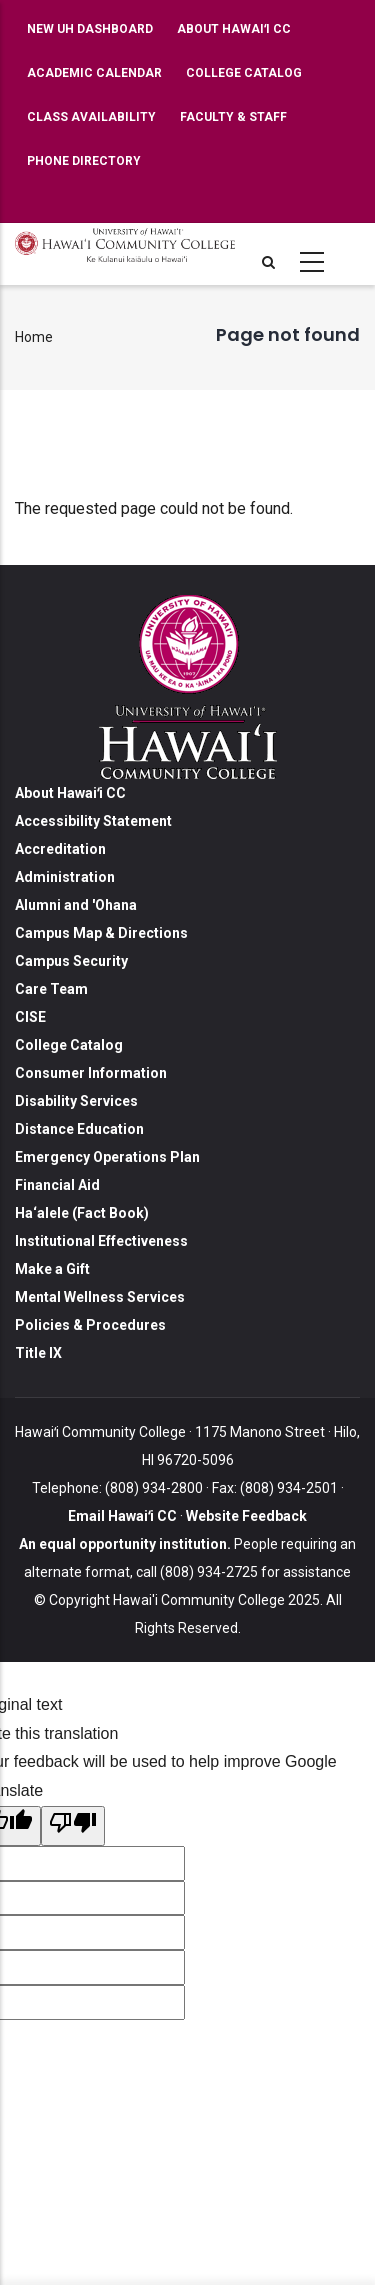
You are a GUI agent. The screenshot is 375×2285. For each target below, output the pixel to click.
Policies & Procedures (90, 1325)
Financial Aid (57, 1185)
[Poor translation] (73, 1826)
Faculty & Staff (233, 117)
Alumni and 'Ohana (76, 905)
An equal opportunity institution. (125, 1544)
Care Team (51, 989)
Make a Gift (52, 1269)
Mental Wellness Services (100, 1297)
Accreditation (60, 849)
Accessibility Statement (93, 821)
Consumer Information (91, 1073)
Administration (65, 877)
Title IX (38, 1353)
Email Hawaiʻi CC (122, 1516)
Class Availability (91, 117)
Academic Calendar (94, 73)
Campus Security (71, 961)
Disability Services (76, 1101)
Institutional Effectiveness (101, 1241)
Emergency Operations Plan (107, 1157)
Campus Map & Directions (101, 933)
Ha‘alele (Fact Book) (82, 1213)
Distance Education (79, 1129)
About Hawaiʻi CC (234, 29)
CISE (30, 1017)
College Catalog (244, 73)
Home (34, 337)
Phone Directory (84, 161)
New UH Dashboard (90, 29)
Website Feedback (245, 1516)
